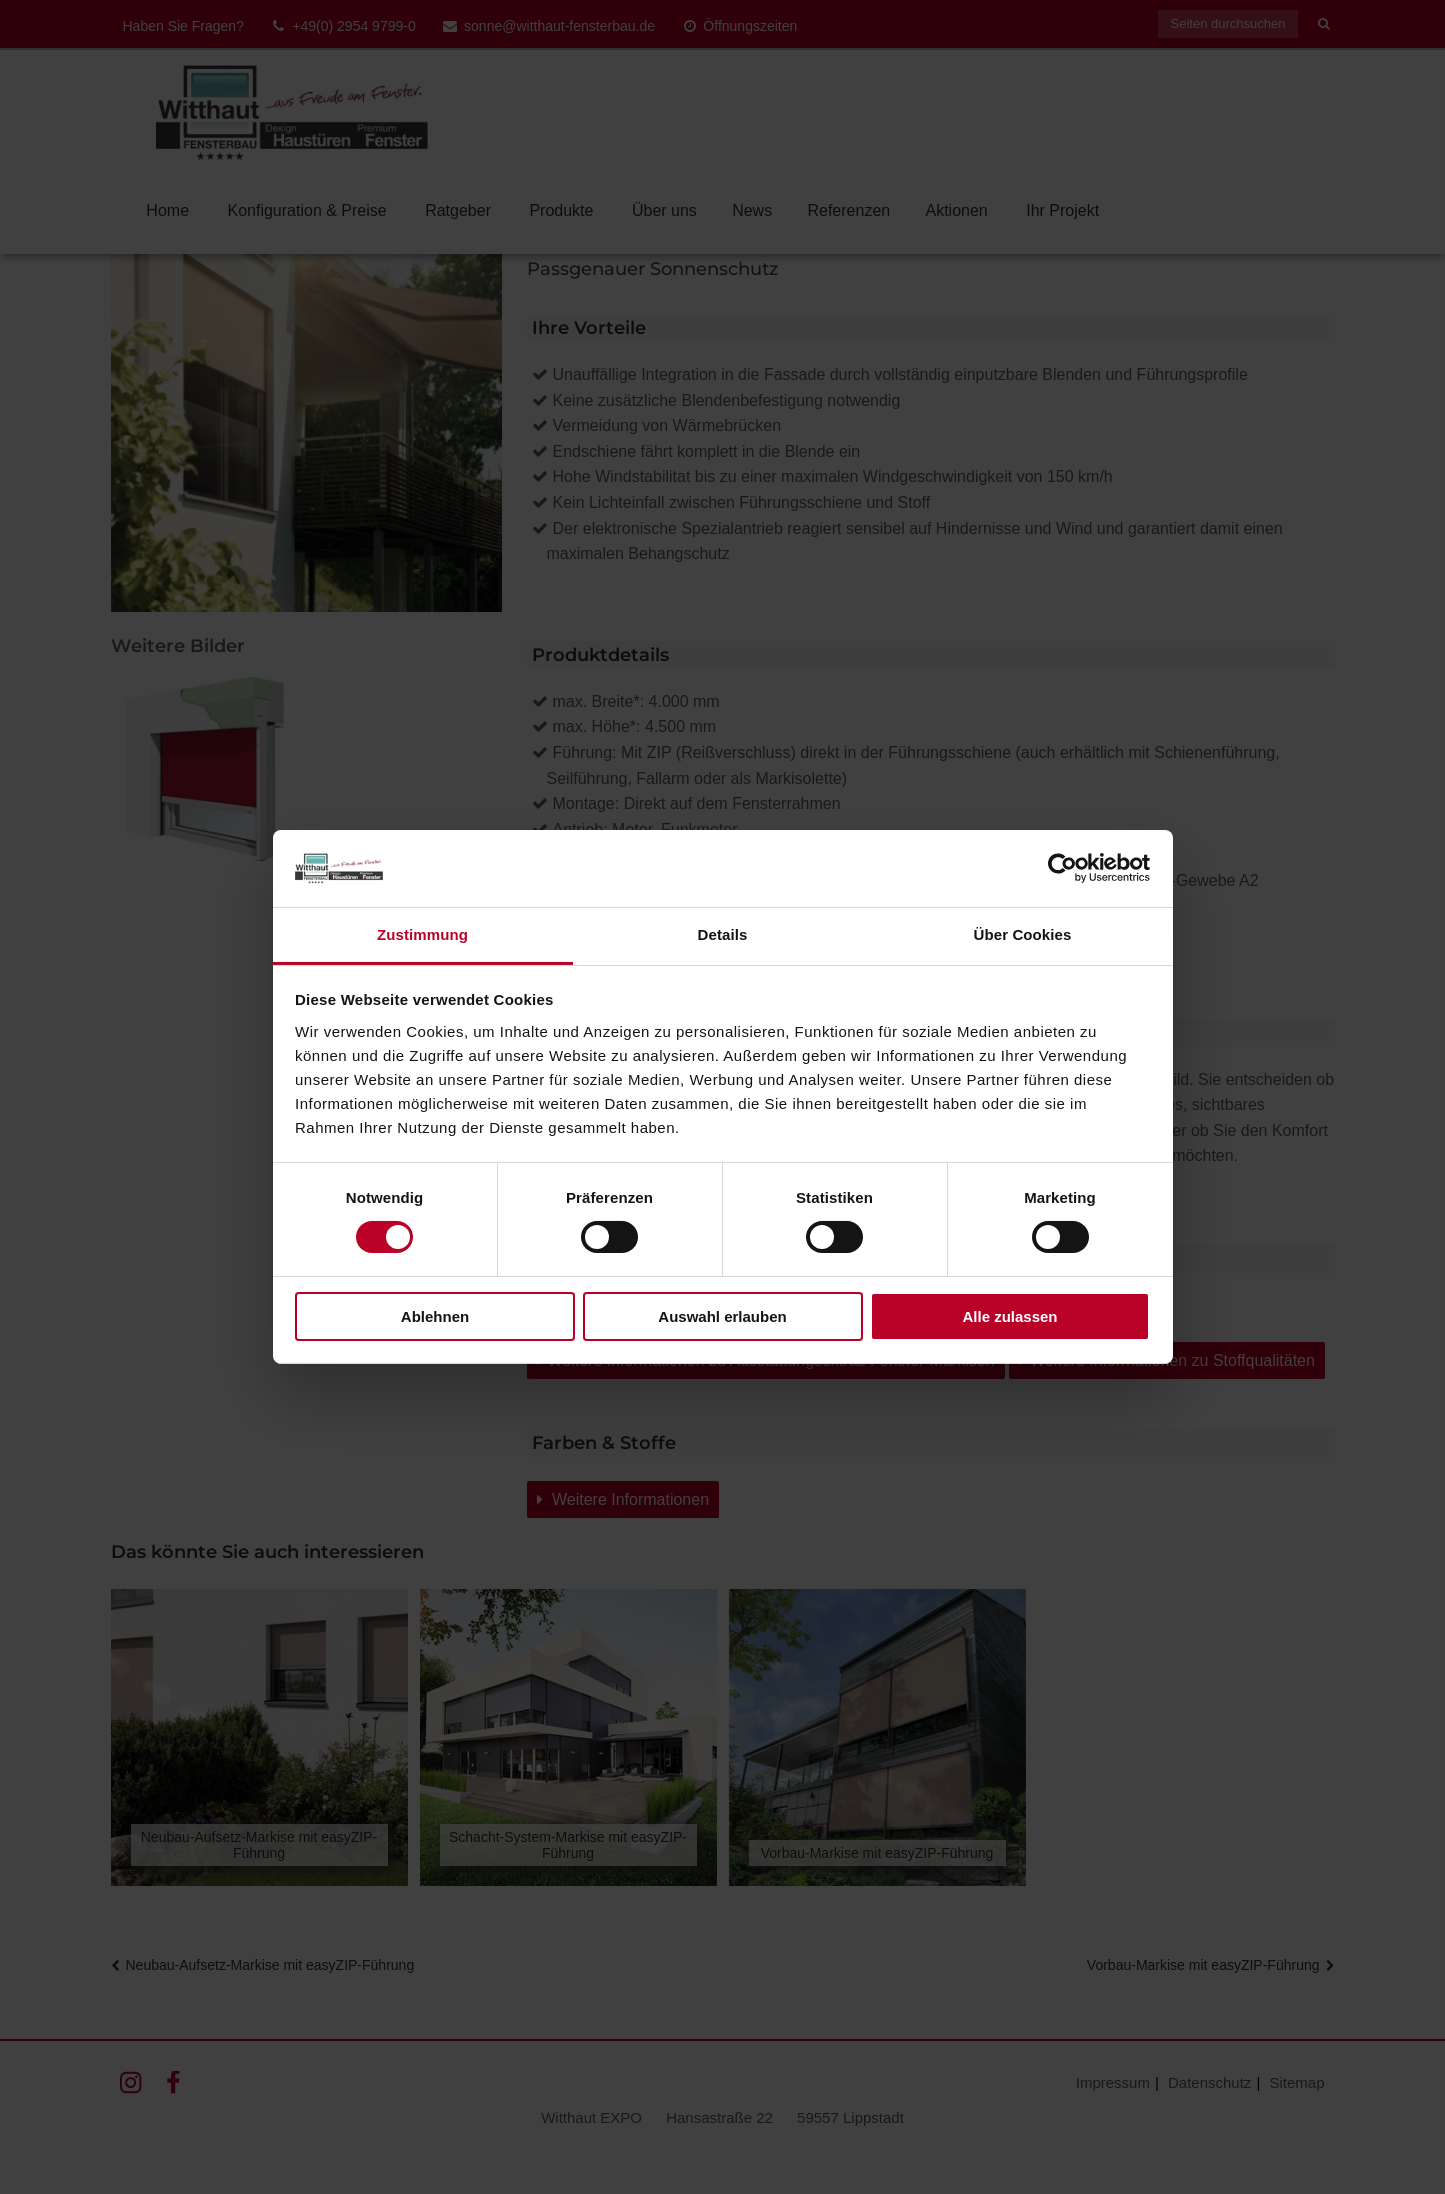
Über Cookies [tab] (1023, 934)
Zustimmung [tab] (422, 934)
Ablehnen (435, 1316)
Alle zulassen (1009, 1316)
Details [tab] (723, 934)
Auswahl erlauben (722, 1316)
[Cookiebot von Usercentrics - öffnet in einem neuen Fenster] (1062, 868)
